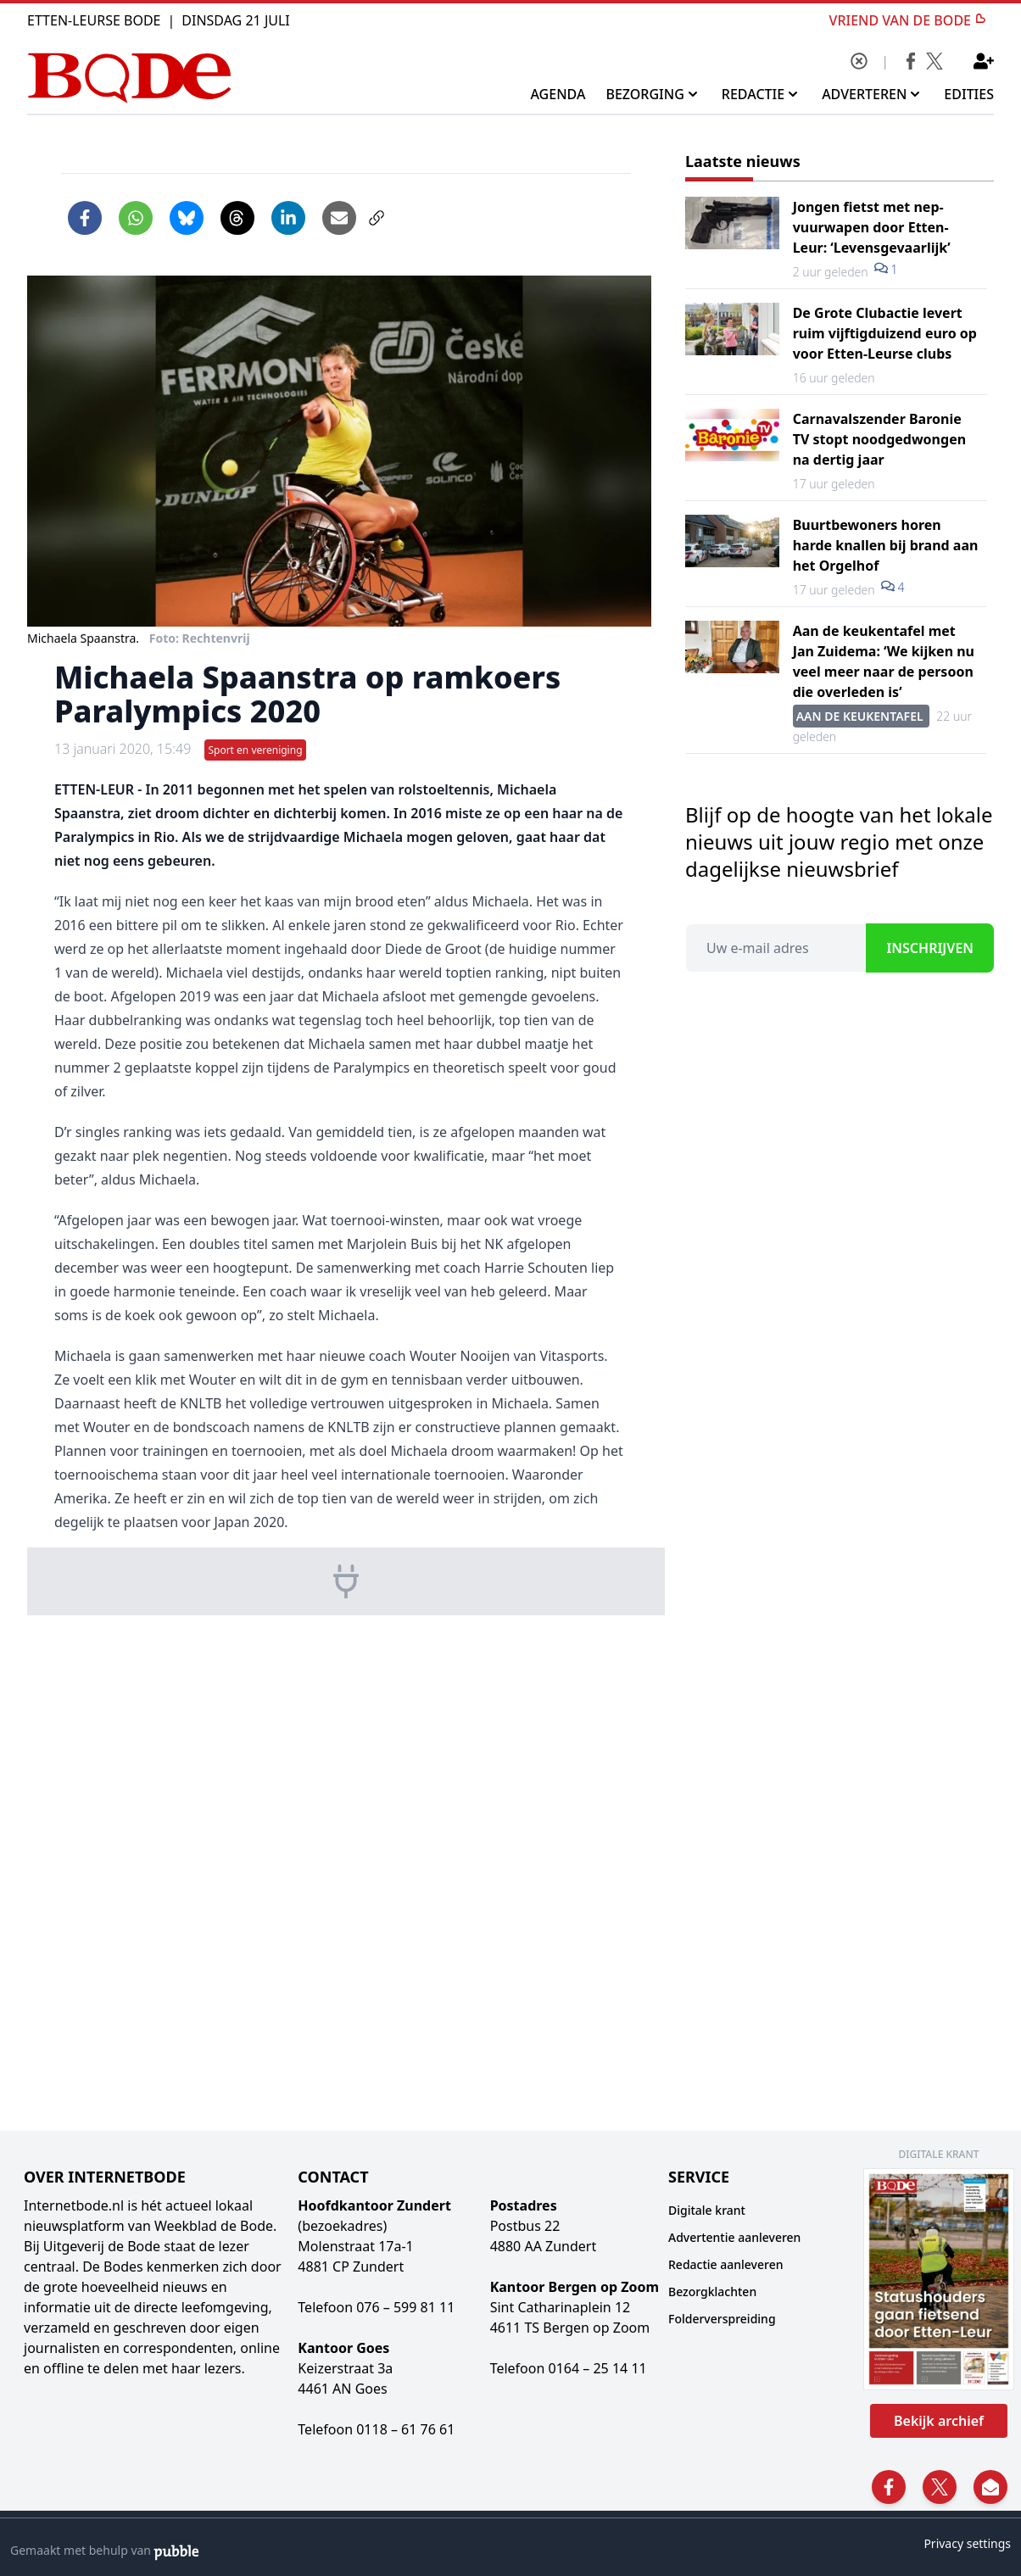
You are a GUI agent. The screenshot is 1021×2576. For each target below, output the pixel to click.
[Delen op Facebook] (85, 218)
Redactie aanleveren (725, 2264)
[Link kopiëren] (376, 218)
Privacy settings (967, 2543)
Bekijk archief (939, 2421)
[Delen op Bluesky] (186, 218)
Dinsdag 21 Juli (235, 20)
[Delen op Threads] (237, 218)
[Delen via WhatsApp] (136, 218)
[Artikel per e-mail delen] (339, 218)
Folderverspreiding (722, 2319)
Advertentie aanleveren (734, 2237)
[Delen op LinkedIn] (288, 218)
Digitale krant (706, 2210)
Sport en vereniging (255, 750)
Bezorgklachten (712, 2291)
